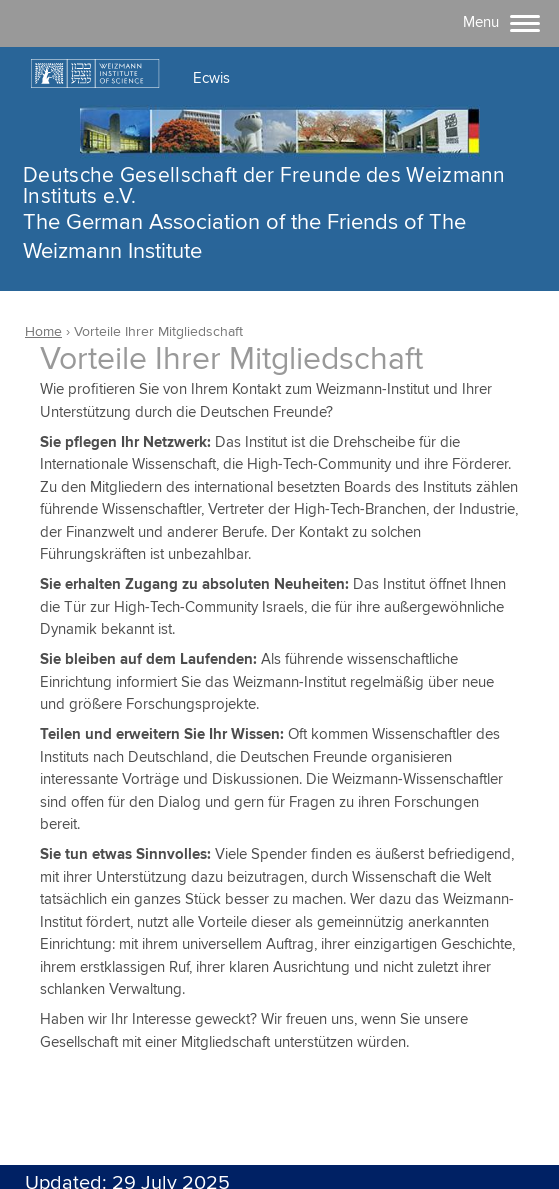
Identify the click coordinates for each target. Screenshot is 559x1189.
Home (43, 332)
